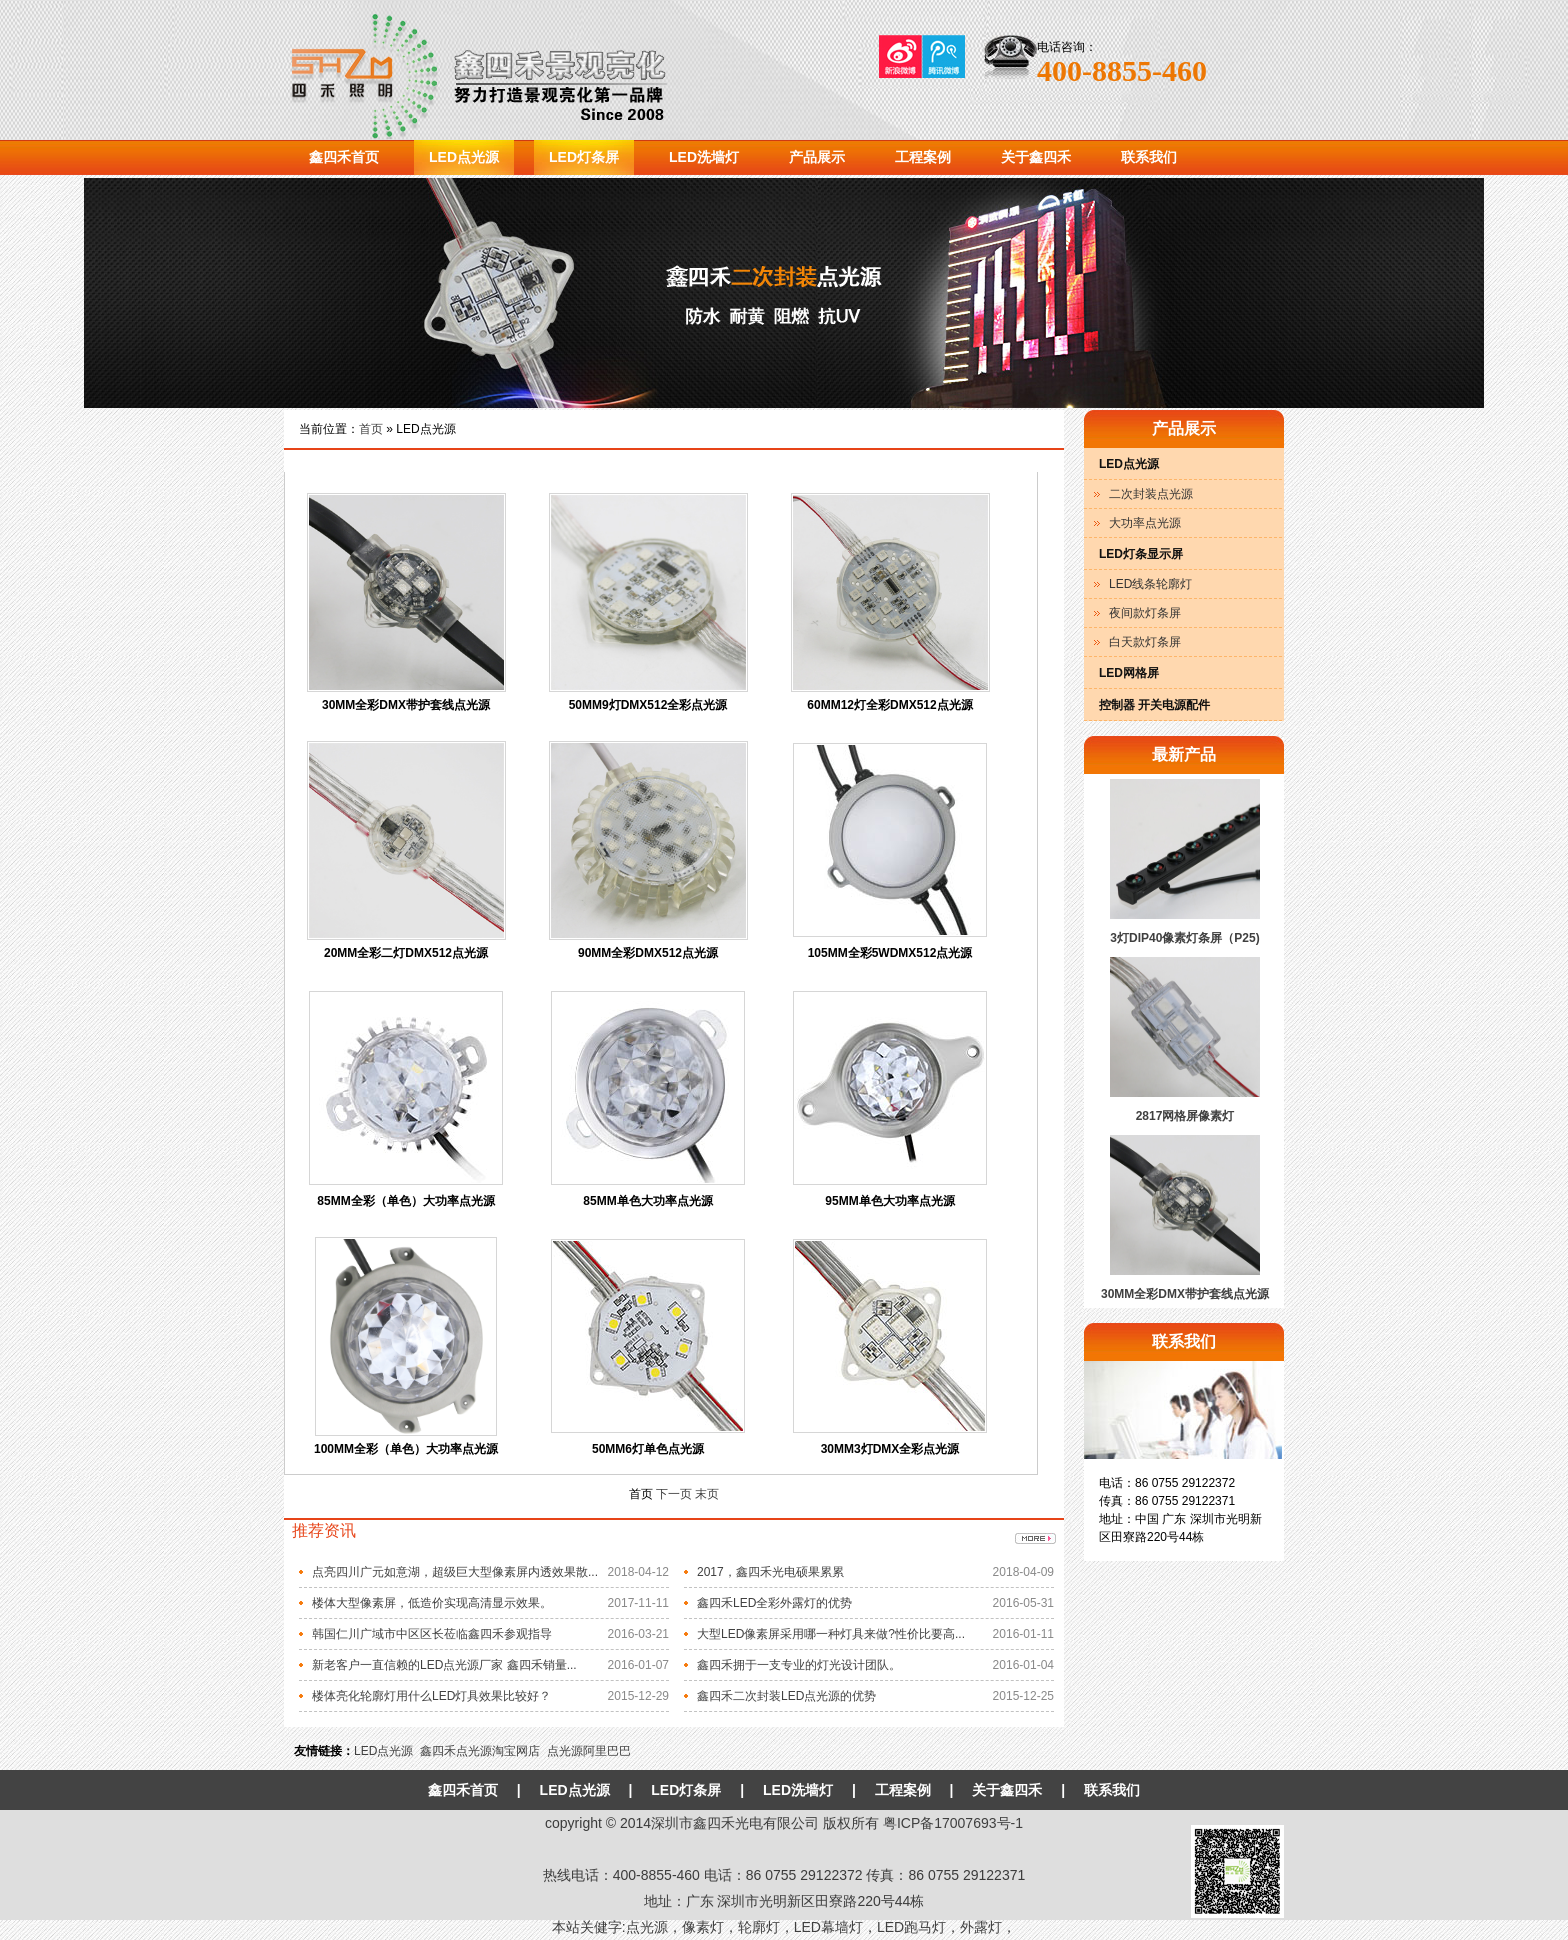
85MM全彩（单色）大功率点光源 (405, 1201)
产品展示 (817, 157)
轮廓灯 (759, 1927)
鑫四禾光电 (519, 70)
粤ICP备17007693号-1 (953, 1823)
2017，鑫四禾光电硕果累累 (770, 1572)
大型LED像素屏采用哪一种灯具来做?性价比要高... (831, 1634)
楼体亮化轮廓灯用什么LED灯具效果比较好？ (431, 1696)
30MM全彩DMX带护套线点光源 (406, 705)
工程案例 (923, 157)
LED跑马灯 (911, 1927)
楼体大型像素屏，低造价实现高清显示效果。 (432, 1603)
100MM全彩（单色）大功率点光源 (406, 1449)
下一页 (675, 1494)
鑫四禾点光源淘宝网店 (480, 1751)
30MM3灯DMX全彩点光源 (890, 1449)
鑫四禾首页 (344, 157)
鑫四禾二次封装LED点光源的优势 (786, 1696)
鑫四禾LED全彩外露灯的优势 (774, 1603)
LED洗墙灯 (704, 157)
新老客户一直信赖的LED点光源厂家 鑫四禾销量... (444, 1665)
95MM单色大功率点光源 (889, 1201)
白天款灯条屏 (1145, 642)
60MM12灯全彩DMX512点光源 (889, 705)
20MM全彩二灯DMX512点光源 (406, 953)
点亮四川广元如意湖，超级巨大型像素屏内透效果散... (455, 1572)
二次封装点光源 (1151, 494)
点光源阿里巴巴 (589, 1751)
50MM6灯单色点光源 (648, 1449)
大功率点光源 (1145, 523)
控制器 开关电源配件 (1154, 705)
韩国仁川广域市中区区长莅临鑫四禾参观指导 (432, 1634)
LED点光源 (464, 157)
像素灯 (703, 1927)
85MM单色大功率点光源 (647, 1201)
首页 (371, 429)
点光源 (647, 1927)
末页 (707, 1494)
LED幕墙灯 (828, 1927)
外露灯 (981, 1927)
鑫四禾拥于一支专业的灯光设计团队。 (799, 1665)
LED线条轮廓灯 (1150, 584)
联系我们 (1149, 157)
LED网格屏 (1129, 673)
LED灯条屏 (584, 157)
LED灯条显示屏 (1141, 554)
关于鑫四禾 (1036, 157)
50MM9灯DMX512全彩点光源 (648, 705)
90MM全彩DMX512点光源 (648, 953)
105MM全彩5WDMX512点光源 (890, 953)
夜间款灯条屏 (1145, 613)
